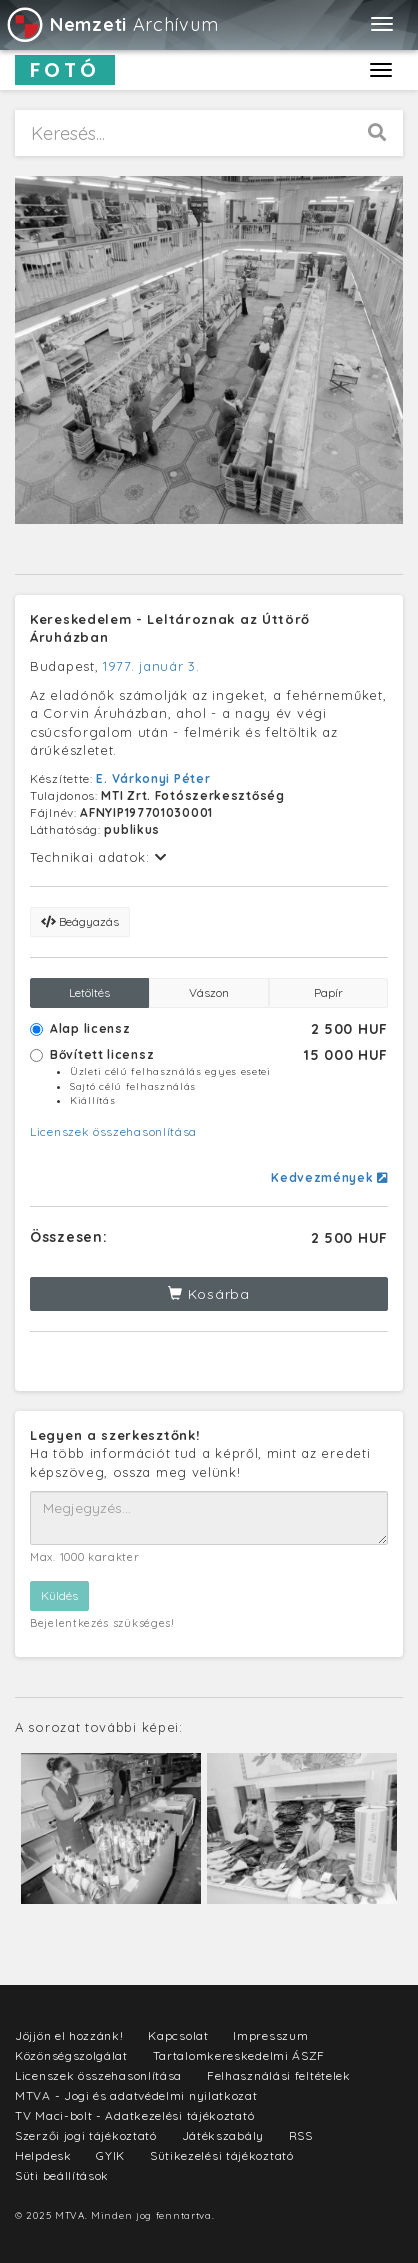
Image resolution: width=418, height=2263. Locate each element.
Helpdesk (43, 2155)
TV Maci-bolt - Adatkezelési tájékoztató (134, 2115)
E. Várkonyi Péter (153, 778)
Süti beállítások (62, 2175)
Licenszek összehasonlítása (113, 1131)
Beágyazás (80, 921)
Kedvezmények (329, 1177)
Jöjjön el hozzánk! (69, 2035)
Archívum (111, 24)
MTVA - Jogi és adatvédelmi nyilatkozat (136, 2095)
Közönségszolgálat (71, 2055)
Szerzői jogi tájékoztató (86, 2135)
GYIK (110, 2155)
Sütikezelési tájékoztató (222, 2155)
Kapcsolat (178, 2035)
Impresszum (270, 2035)
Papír (328, 992)
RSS (301, 2135)
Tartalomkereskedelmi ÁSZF (239, 2055)
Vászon (209, 992)
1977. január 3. (151, 666)
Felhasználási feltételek (279, 2075)
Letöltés (89, 992)
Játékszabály (223, 2135)
